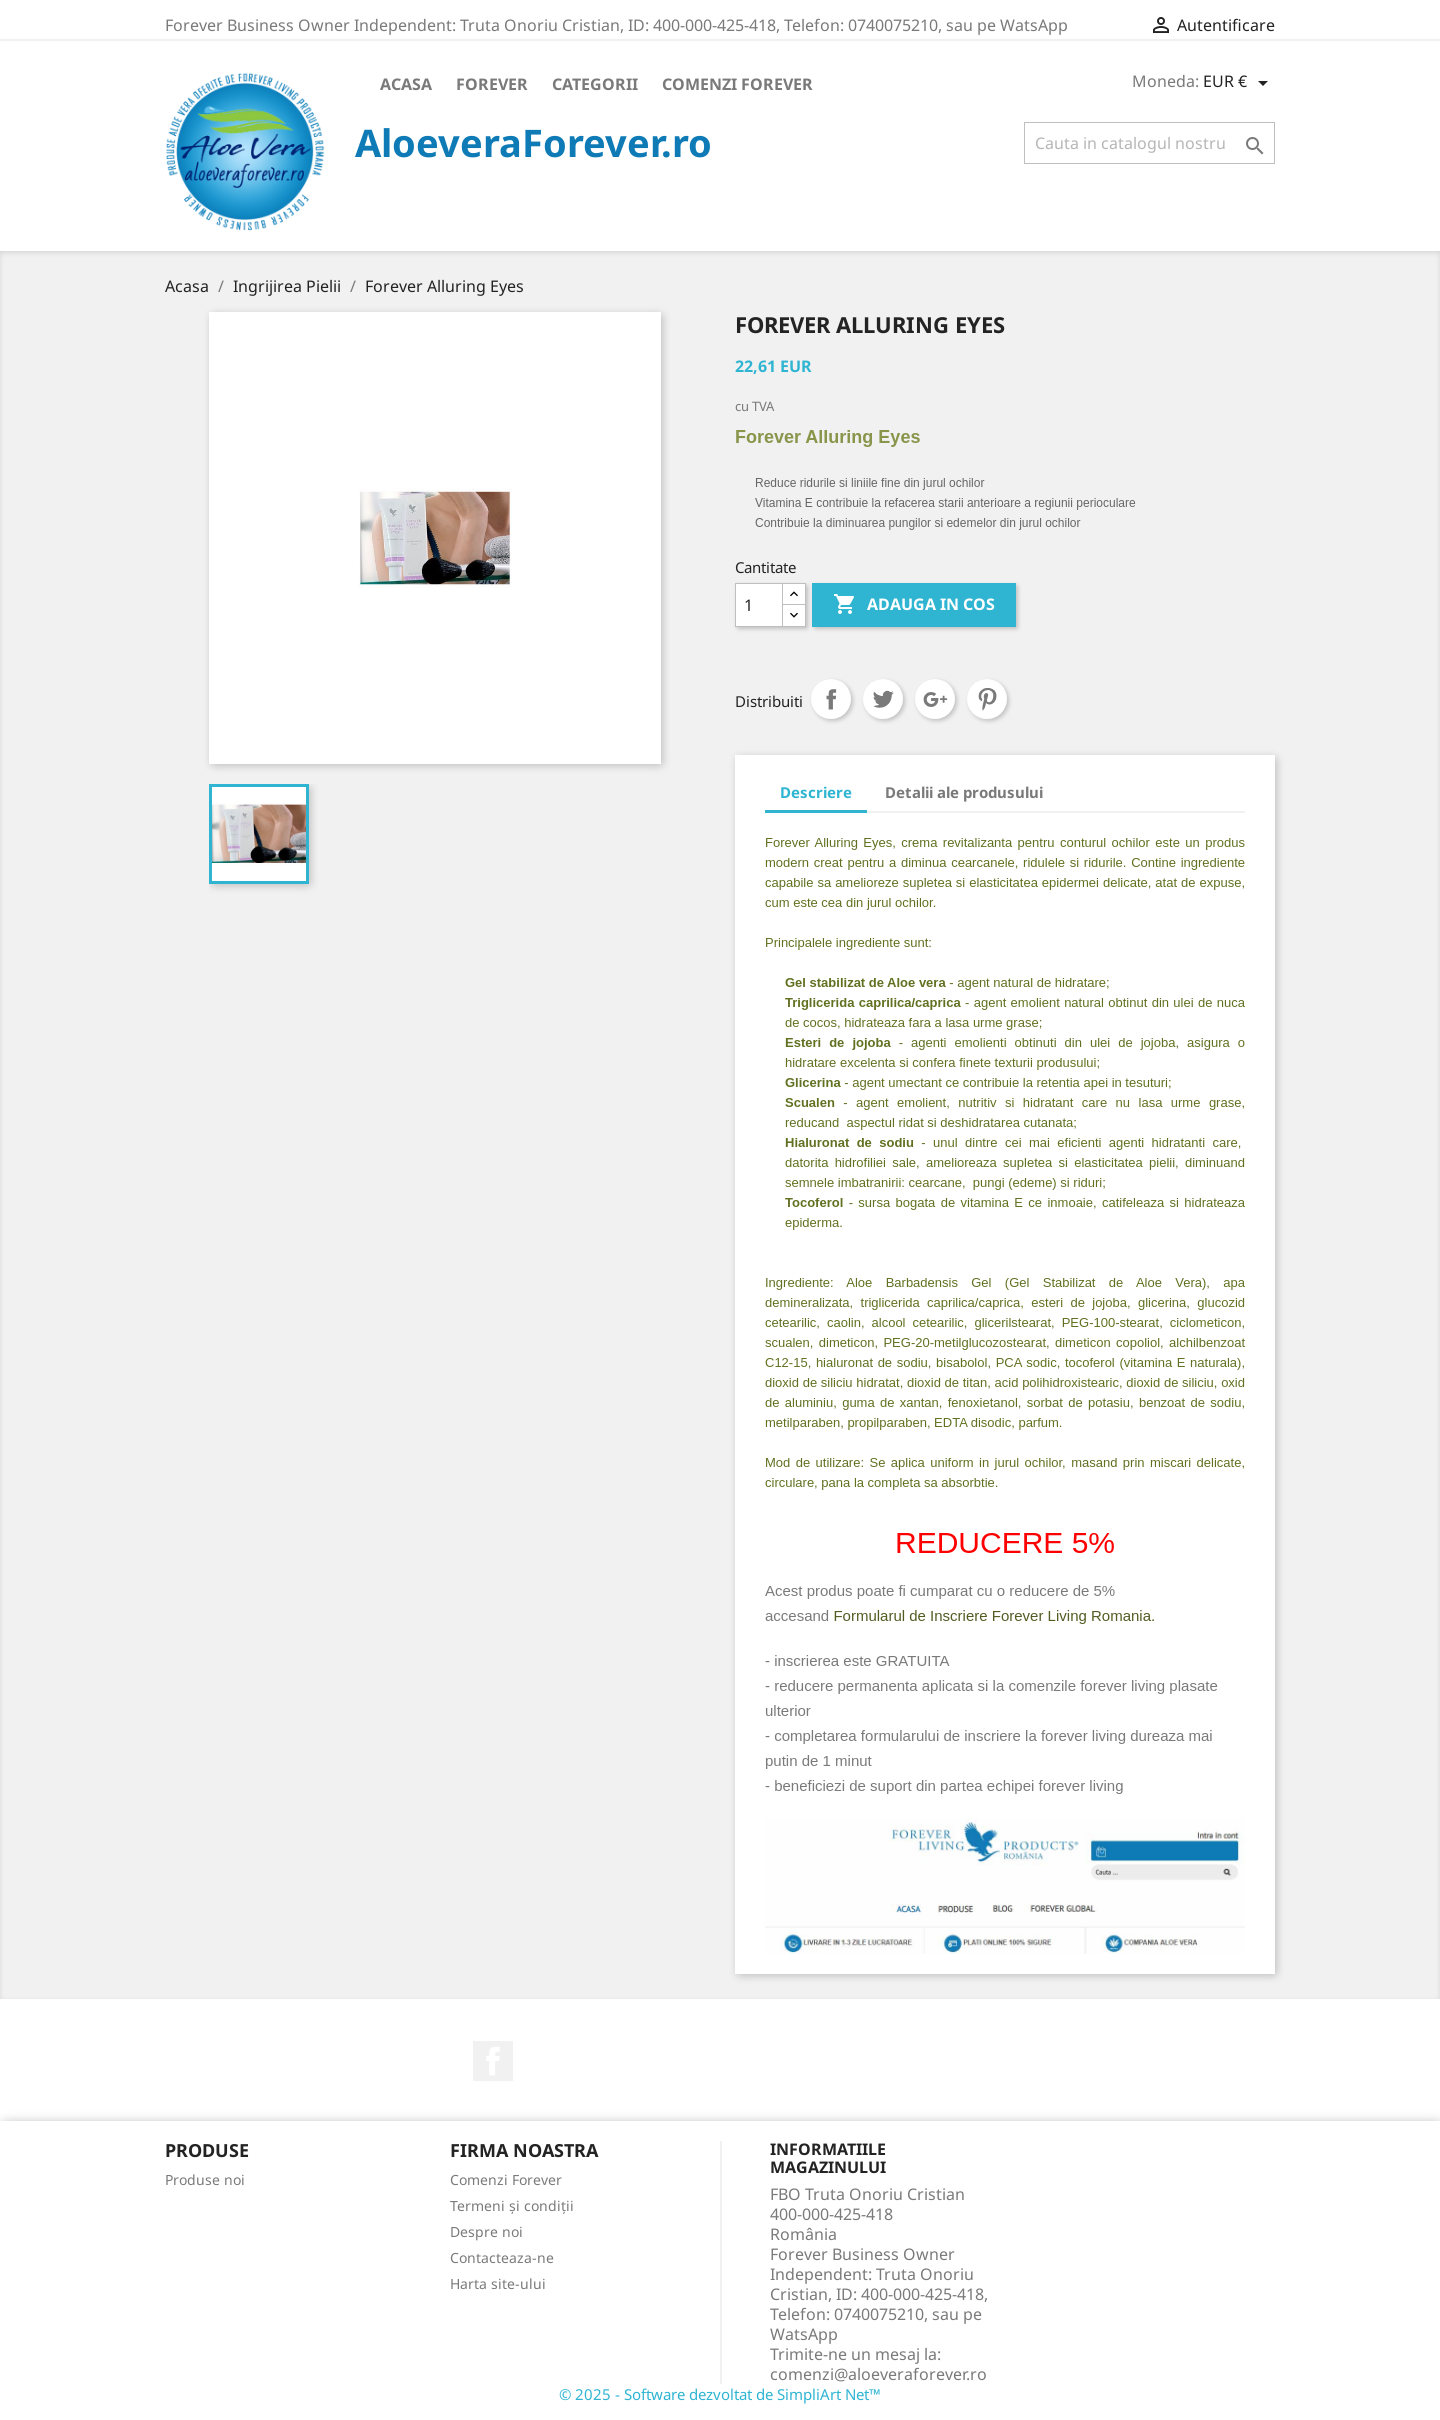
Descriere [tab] (816, 792)
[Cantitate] (759, 605)
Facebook (493, 2061)
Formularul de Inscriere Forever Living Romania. (994, 1615)
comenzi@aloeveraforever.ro (878, 2374)
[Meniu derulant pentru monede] (1239, 83)
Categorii (595, 84)
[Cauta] (1149, 143)
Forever (492, 84)
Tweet (883, 699)
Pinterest (987, 699)
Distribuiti (831, 699)
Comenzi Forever (737, 84)
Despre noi (486, 2231)
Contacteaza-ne (502, 2257)
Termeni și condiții (512, 2205)
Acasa (406, 84)
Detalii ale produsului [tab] (964, 792)
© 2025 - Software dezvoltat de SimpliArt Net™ (720, 2394)
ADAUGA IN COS (914, 605)
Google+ (935, 699)
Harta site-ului (498, 2283)
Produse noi (205, 2179)
